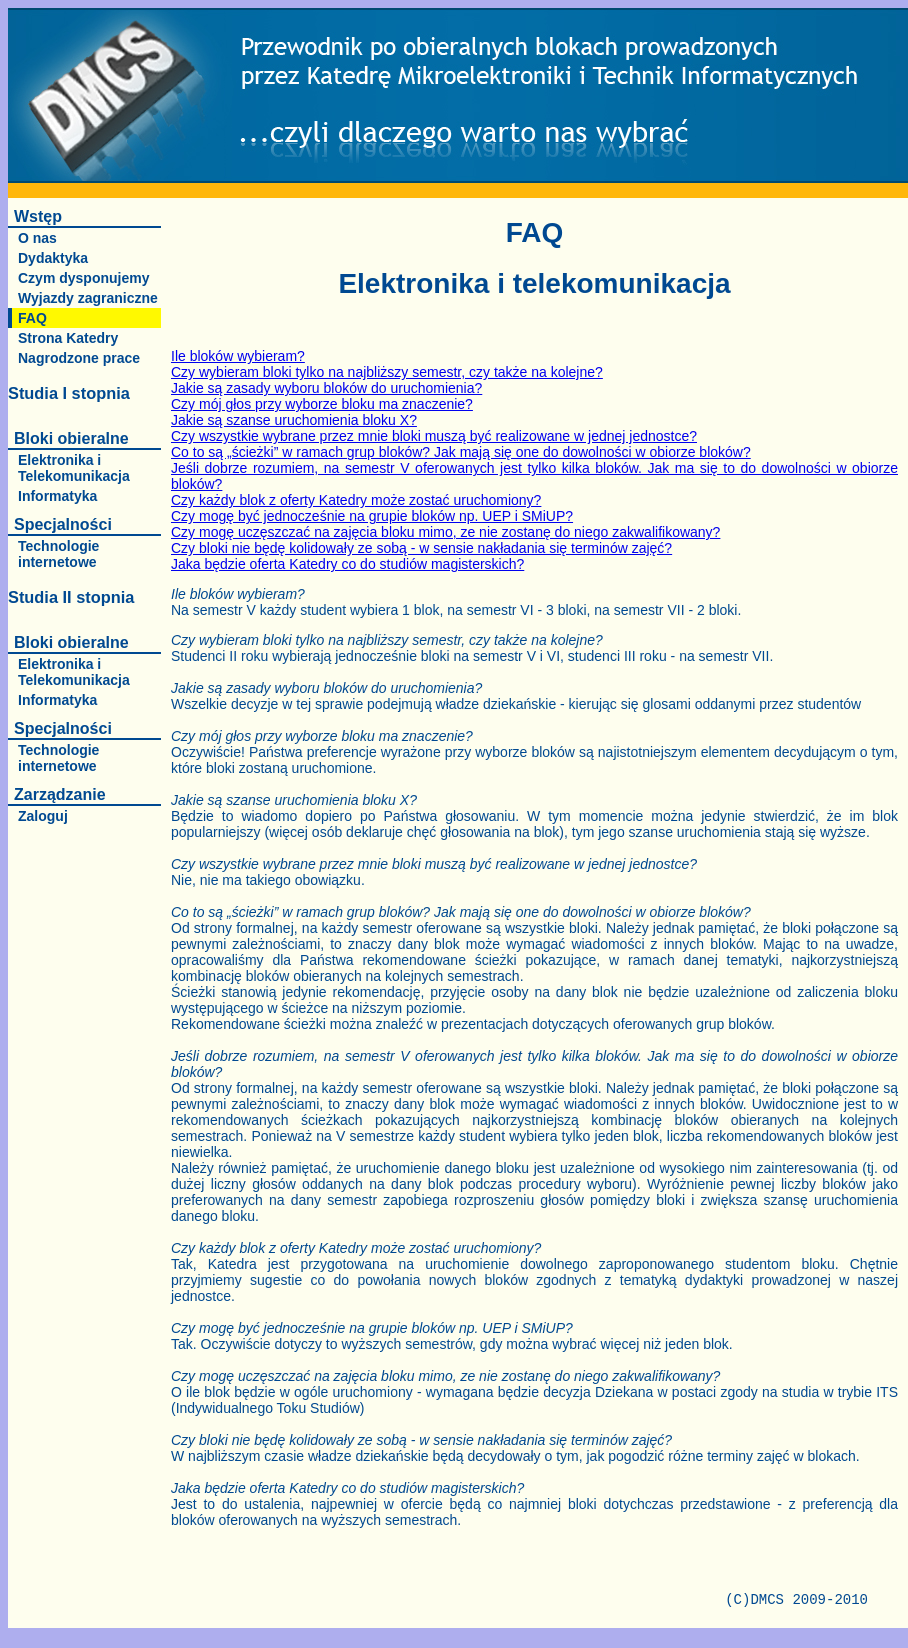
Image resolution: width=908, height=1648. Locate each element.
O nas (37, 238)
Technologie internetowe (58, 554)
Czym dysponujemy (83, 278)
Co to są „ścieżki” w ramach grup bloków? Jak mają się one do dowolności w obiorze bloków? (461, 452)
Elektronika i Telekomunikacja (74, 468)
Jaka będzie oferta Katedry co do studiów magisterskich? (347, 564)
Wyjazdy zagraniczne (88, 298)
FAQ (32, 318)
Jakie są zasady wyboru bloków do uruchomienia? (326, 388)
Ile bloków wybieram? (238, 356)
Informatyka (57, 496)
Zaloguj (43, 816)
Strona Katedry (68, 338)
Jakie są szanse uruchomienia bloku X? (294, 420)
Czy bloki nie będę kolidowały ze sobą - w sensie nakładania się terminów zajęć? (421, 548)
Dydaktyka (53, 258)
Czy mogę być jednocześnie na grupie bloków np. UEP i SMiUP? (372, 516)
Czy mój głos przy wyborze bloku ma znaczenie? (322, 404)
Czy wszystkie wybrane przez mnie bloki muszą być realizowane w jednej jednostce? (434, 436)
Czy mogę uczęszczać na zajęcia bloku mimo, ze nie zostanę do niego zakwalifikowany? (445, 532)
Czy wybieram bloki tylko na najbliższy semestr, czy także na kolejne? (387, 372)
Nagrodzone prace (79, 358)
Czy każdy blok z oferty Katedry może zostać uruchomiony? (356, 500)
